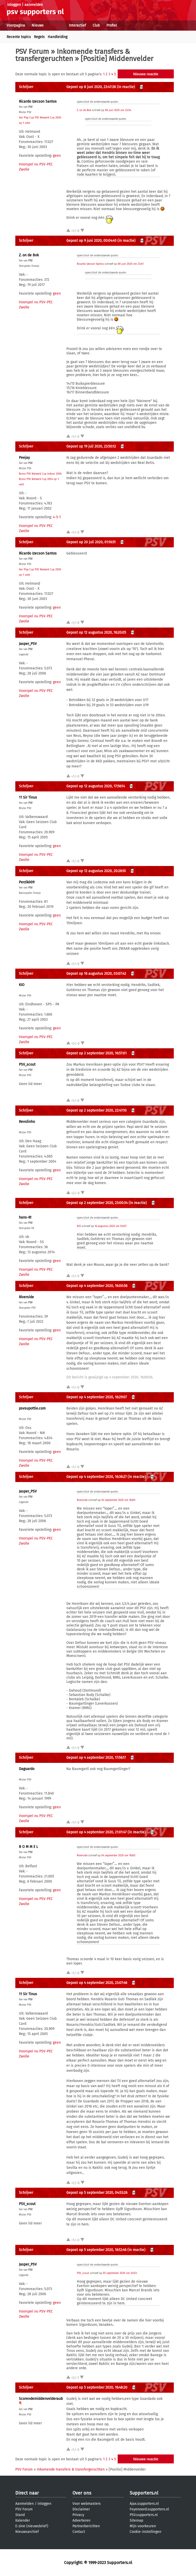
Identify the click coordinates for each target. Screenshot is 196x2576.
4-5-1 (57, 517)
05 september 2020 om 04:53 (120, 2273)
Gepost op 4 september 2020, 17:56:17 (96, 1757)
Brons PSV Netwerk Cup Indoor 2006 (40, 473)
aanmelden (33, 5)
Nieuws (38, 25)
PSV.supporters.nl (144, 2515)
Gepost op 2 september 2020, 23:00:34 (97, 1203)
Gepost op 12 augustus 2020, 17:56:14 (95, 786)
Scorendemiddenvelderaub (41, 2399)
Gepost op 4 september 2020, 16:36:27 (96, 1477)
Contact (78, 2532)
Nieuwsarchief (27, 2532)
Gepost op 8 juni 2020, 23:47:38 (91, 87)
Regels (39, 37)
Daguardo (26, 1769)
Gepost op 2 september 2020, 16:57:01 (96, 1053)
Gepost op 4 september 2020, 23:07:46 (96, 1983)
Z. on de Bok (84, 110)
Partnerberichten (86, 2526)
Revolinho (27, 1122)
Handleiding (57, 37)
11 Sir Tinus (28, 797)
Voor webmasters (86, 2503)
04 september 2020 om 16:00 (118, 1500)
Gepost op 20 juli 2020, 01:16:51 (91, 542)
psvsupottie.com (32, 1408)
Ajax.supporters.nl (144, 2503)
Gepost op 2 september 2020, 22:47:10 (96, 1110)
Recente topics (19, 37)
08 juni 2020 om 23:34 (118, 110)
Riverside (26, 1297)
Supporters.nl (144, 2493)
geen (57, 155)
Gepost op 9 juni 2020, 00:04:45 (91, 240)
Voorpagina (16, 25)
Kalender (22, 2520)
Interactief (77, 25)
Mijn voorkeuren (143, 2526)
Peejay (24, 457)
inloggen (14, 5)
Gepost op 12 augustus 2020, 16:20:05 (96, 632)
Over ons (81, 2493)
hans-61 (25, 1217)
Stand (20, 2515)
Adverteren (81, 2520)
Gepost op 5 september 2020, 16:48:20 (96, 2387)
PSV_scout (27, 1064)
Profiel (111, 25)
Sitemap (136, 2520)
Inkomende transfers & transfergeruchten (72, 55)
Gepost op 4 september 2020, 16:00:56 (96, 1286)
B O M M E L (28, 1847)
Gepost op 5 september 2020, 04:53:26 (96, 2192)
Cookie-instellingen (145, 2532)
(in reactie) (126, 87)
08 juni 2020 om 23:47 (130, 264)
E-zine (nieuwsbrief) (31, 2526)
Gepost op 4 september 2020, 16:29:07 (96, 1397)
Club (96, 25)
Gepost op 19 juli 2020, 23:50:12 (91, 446)
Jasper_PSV (28, 644)
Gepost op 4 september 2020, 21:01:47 (96, 1832)
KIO (21, 985)
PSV (30, 107)
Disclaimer (81, 2509)
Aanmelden (24, 2503)
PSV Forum (32, 51)
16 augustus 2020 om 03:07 (110, 1226)
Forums (56, 25)
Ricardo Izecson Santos (38, 101)
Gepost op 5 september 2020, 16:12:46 (96, 2250)
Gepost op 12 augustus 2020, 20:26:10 (96, 871)
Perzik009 (26, 882)
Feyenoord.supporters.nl (149, 2509)
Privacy (78, 2515)
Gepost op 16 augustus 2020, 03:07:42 (96, 973)
